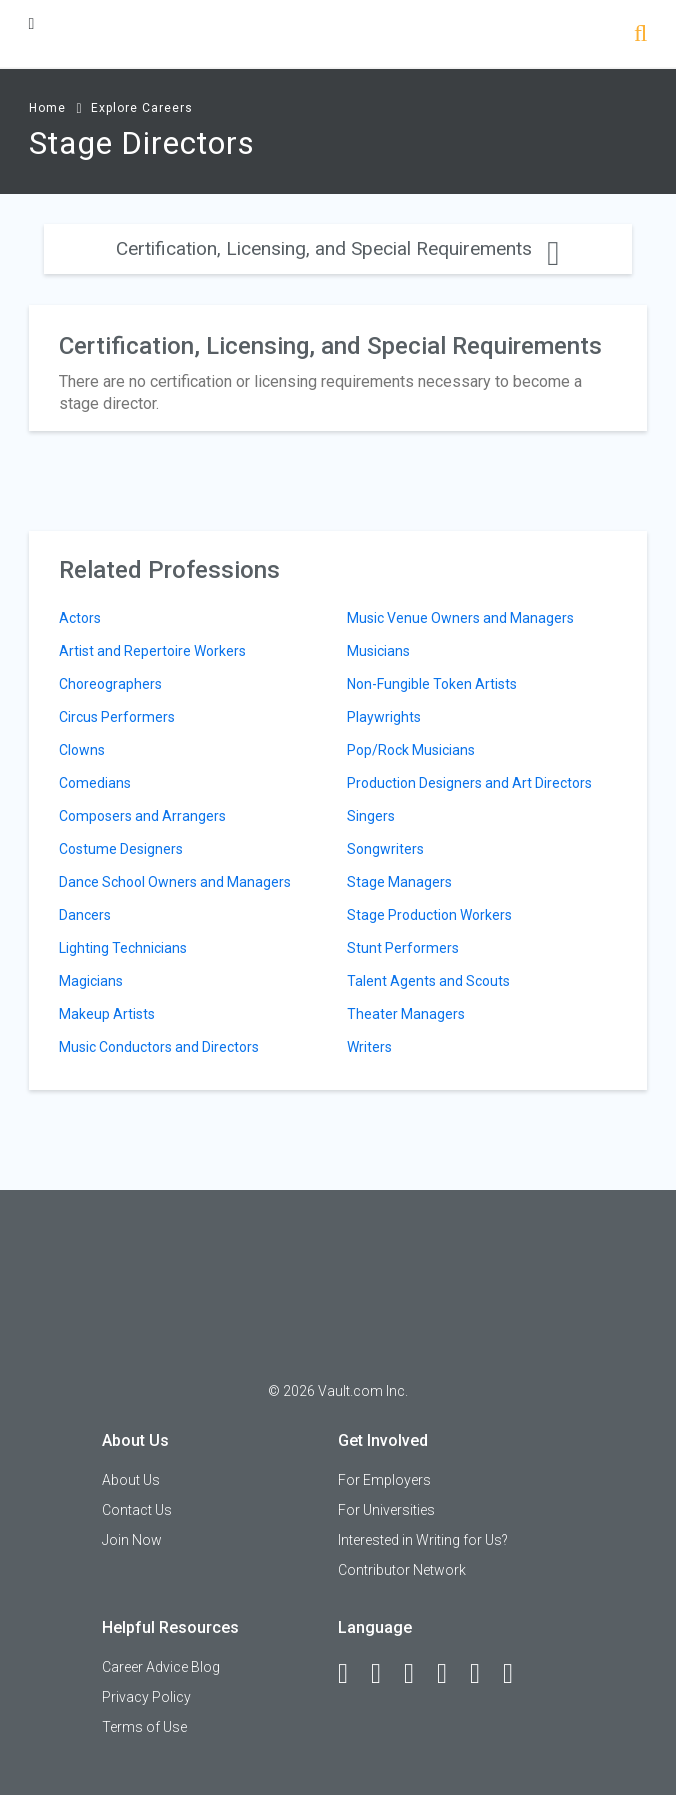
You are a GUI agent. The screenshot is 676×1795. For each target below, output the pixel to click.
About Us (131, 1480)
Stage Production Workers (429, 915)
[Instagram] (451, 1674)
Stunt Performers (403, 948)
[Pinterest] (484, 1674)
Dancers (85, 915)
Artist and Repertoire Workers (152, 651)
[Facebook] (352, 1674)
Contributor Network (402, 1570)
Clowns (82, 750)
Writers (369, 1047)
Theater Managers (406, 1014)
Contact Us (137, 1510)
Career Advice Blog (161, 1667)
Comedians (95, 783)
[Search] (640, 35)
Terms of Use (144, 1727)
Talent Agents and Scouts (428, 981)
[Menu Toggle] (32, 23)
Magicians (91, 981)
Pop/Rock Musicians (411, 750)
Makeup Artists (107, 1014)
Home (47, 108)
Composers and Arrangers (142, 816)
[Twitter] (418, 1674)
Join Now (132, 1540)
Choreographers (110, 684)
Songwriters (385, 849)
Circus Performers (117, 717)
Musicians (378, 651)
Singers (371, 816)
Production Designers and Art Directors (469, 783)
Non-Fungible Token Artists (432, 684)
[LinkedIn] (385, 1674)
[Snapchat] (517, 1674)
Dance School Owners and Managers (175, 882)
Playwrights (384, 717)
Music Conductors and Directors (159, 1047)
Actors (80, 618)
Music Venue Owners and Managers (460, 618)
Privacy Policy (146, 1697)
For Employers (384, 1480)
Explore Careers (142, 108)
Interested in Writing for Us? (423, 1540)
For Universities (386, 1510)
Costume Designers (121, 849)
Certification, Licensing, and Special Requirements (337, 248)
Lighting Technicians (123, 948)
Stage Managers (399, 882)
